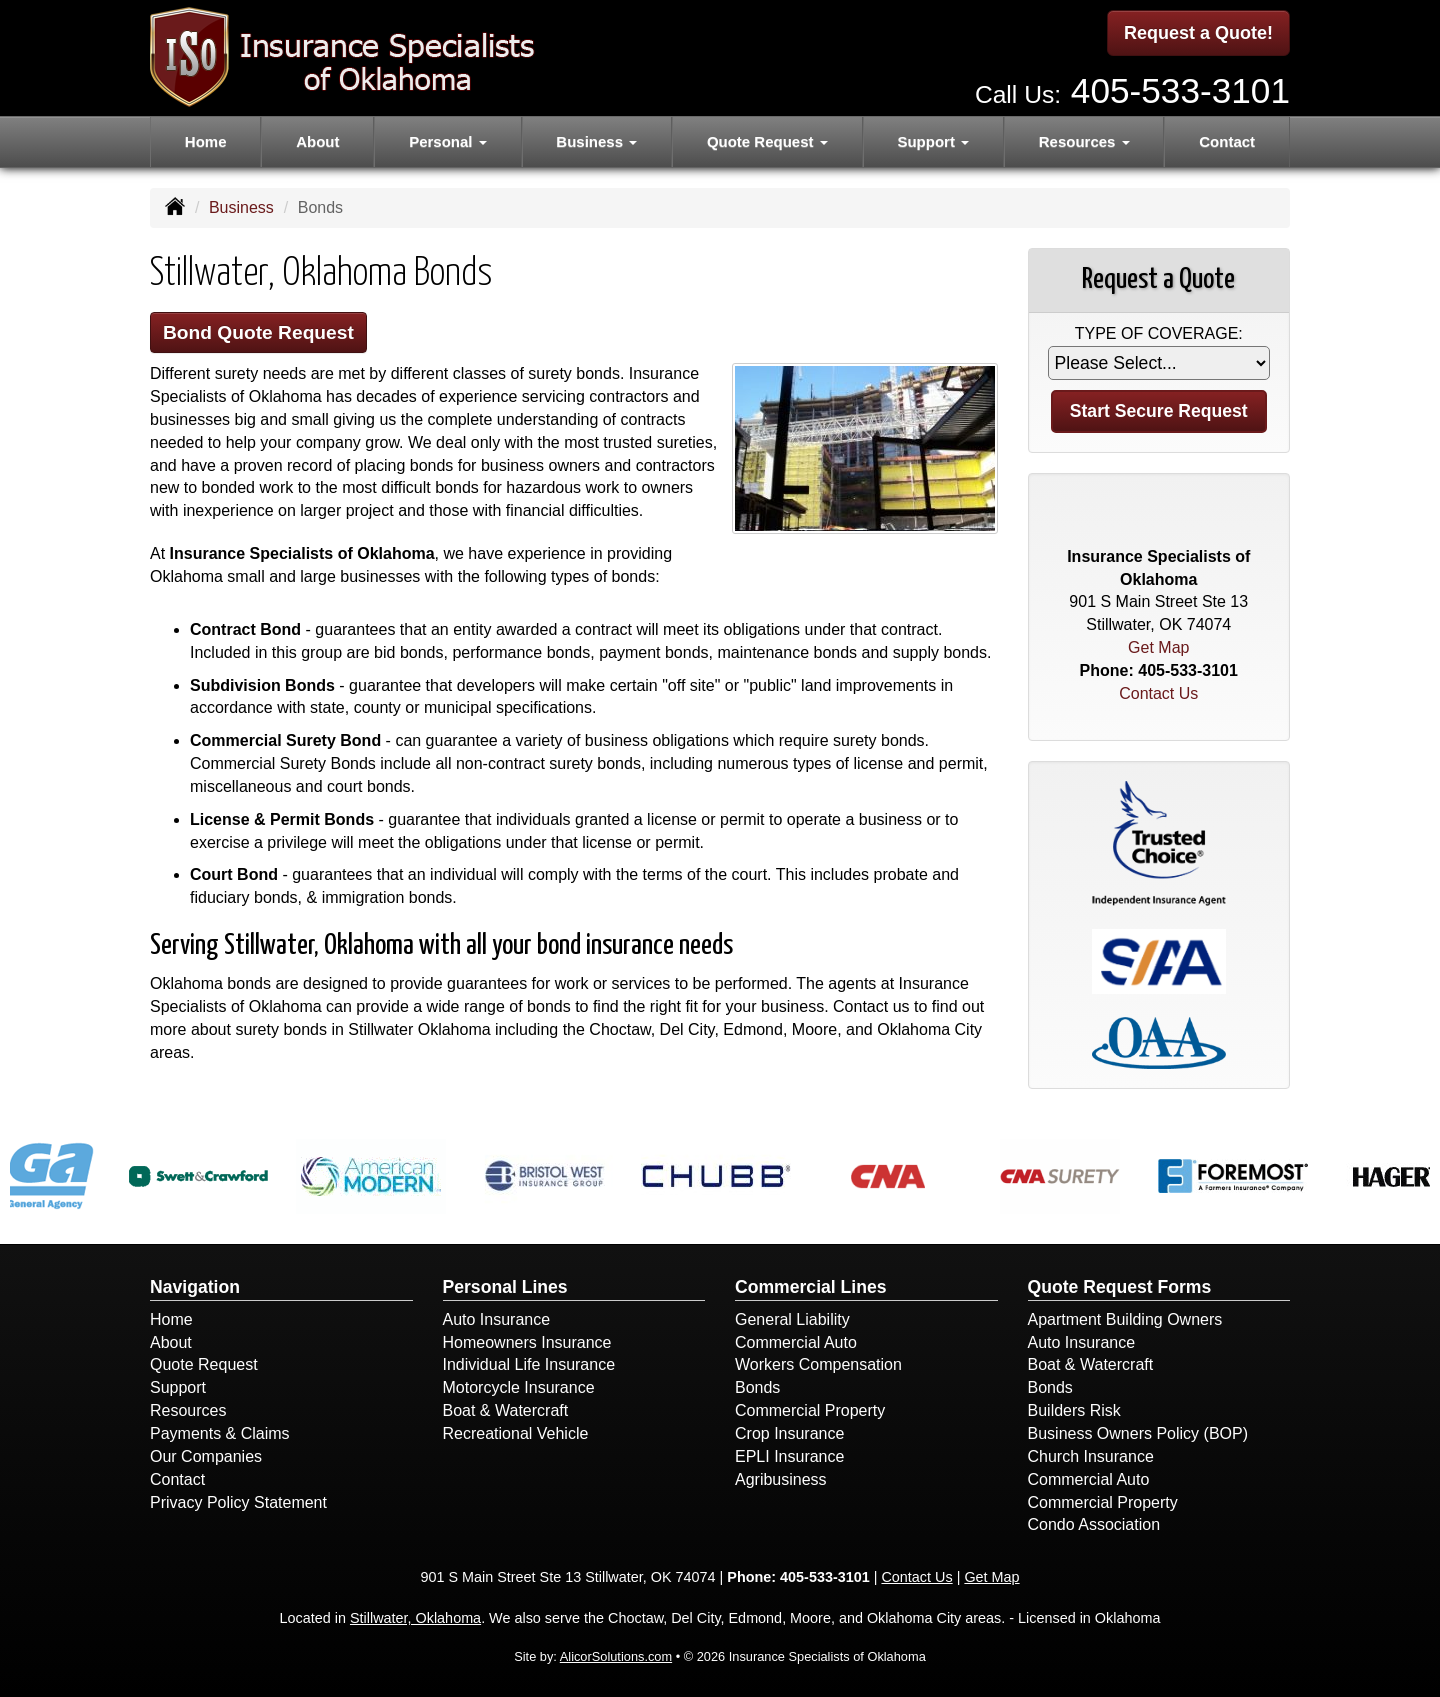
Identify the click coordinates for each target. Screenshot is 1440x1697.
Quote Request (204, 1364)
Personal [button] (448, 141)
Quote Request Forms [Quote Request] (1120, 1287)
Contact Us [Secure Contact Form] (1158, 693)
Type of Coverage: (1159, 333)
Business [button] (596, 141)
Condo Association (1094, 1524)
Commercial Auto (796, 1342)
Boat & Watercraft (506, 1410)
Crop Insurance (789, 1433)
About (317, 141)
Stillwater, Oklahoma (415, 1618)
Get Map (1158, 647)
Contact (1227, 141)
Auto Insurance (497, 1319)
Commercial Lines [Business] (811, 1287)
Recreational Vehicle (516, 1433)
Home (206, 141)
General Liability (792, 1319)
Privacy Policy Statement (238, 1502)
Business (241, 207)
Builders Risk (1074, 1410)
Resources (188, 1410)
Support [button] (933, 141)
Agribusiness (781, 1479)
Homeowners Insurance (527, 1342)
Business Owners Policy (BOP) (1138, 1433)
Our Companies (206, 1456)
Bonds (757, 1387)
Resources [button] (1084, 141)
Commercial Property (810, 1410)
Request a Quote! (1198, 33)
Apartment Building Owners (1125, 1319)
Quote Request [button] (767, 141)
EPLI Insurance (789, 1456)
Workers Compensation (818, 1364)
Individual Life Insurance (529, 1364)
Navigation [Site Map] (195, 1287)
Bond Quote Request (258, 332)
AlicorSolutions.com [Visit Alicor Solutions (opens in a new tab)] (616, 1656)
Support (178, 1387)
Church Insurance (1091, 1456)
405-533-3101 (1180, 90)
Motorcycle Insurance (519, 1387)
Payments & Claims (220, 1433)
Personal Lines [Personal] (505, 1287)
